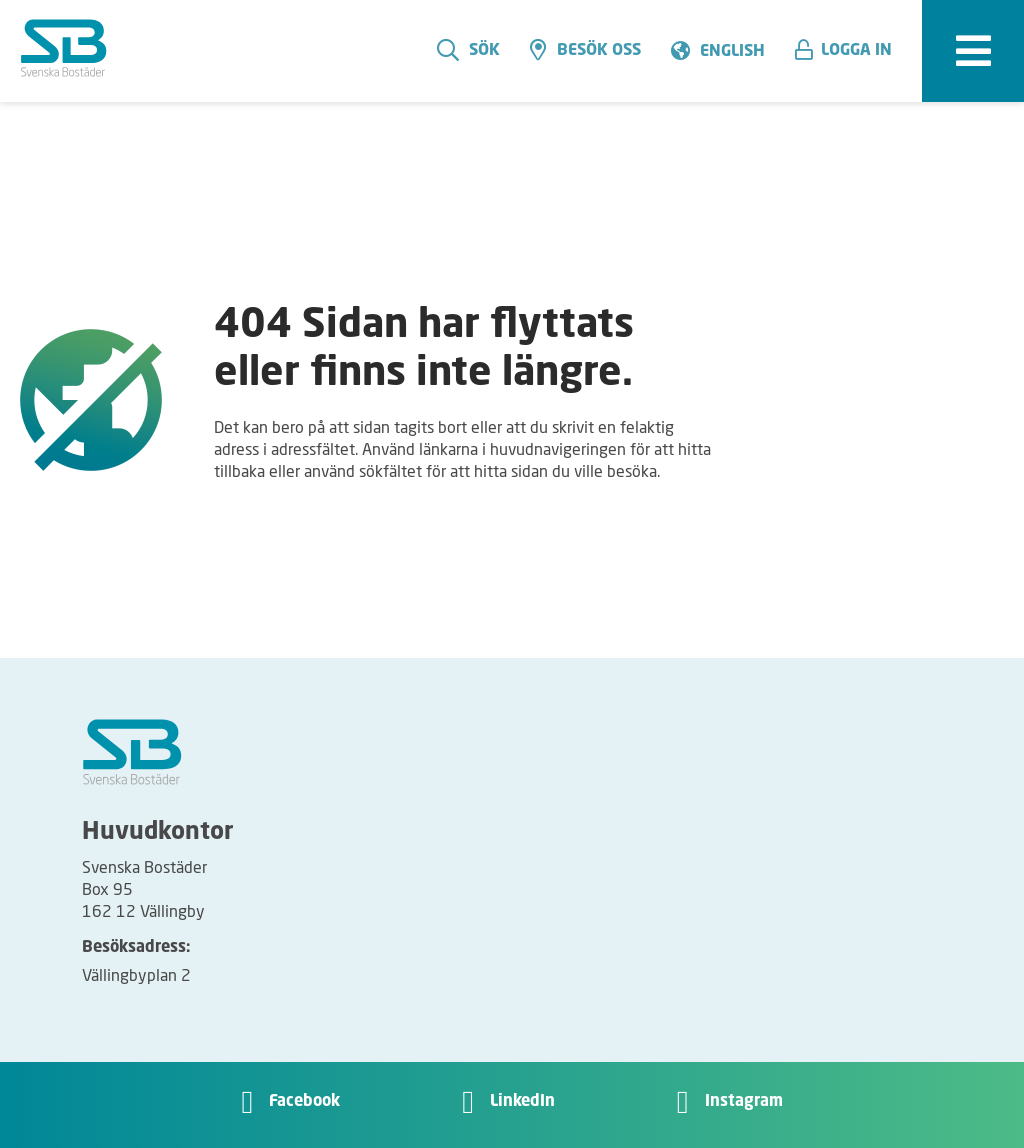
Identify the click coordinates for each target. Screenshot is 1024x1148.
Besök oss (585, 50)
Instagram (744, 1102)
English (732, 52)
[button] (851, 51)
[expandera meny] (973, 51)
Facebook (304, 1102)
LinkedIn (522, 1102)
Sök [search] (468, 50)
